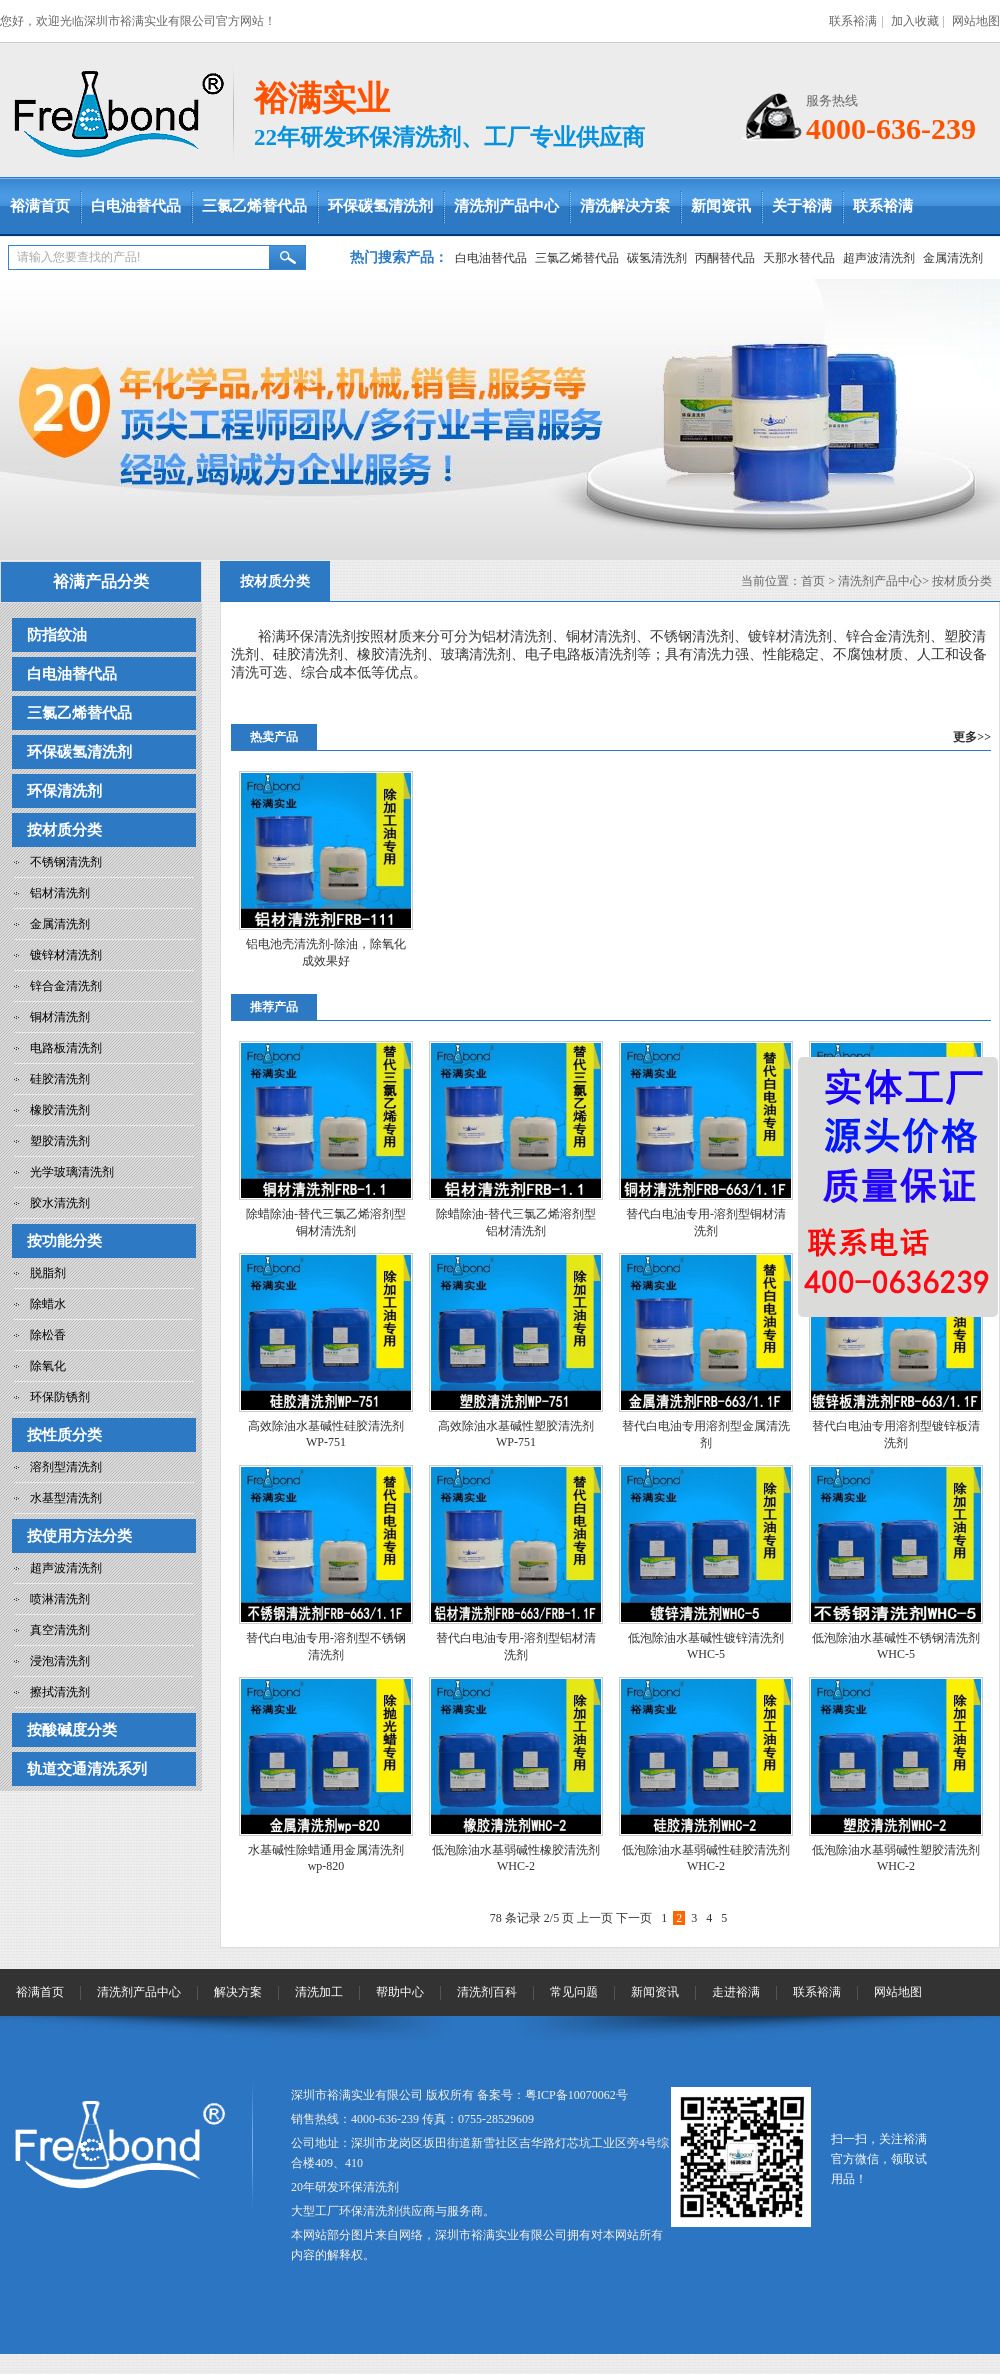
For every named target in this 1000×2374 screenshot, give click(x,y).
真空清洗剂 (60, 1630)
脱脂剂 (48, 1273)
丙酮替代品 (725, 258)
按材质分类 (64, 830)
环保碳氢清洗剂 (380, 206)
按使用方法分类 (79, 1536)
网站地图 (976, 21)
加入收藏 (915, 21)
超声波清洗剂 (879, 258)
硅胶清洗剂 (60, 1079)
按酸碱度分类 (72, 1730)
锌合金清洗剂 (66, 986)
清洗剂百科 (487, 1992)
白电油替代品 (136, 206)
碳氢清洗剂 (657, 258)
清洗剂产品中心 (506, 206)
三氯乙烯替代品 (254, 206)
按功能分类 (64, 1241)
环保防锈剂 (60, 1397)
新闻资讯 (721, 206)
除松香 (48, 1335)
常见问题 (574, 1992)
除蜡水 (48, 1304)
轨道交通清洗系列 (87, 1769)
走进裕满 (736, 1992)
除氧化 (48, 1366)
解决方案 (238, 1992)
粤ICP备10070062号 (576, 2095)
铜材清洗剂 (60, 1017)
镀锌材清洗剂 (66, 955)
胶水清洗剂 (60, 1203)
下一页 (634, 1918)
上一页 (595, 1918)
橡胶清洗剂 (60, 1110)
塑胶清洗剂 (60, 1141)
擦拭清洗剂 (60, 1692)
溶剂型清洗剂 (66, 1467)
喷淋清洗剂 (60, 1599)
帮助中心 (400, 1992)
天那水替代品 (799, 258)
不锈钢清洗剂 (66, 862)
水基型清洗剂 (66, 1498)
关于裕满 (802, 206)
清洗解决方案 (625, 206)
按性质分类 (64, 1435)
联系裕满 (853, 21)
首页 (813, 581)
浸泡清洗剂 (60, 1661)
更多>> (972, 737)
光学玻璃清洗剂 (72, 1172)
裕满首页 (40, 206)
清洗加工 (319, 1992)
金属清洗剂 (953, 258)
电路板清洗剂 (66, 1048)
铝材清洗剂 (60, 893)
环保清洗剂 (64, 791)
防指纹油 (57, 635)
